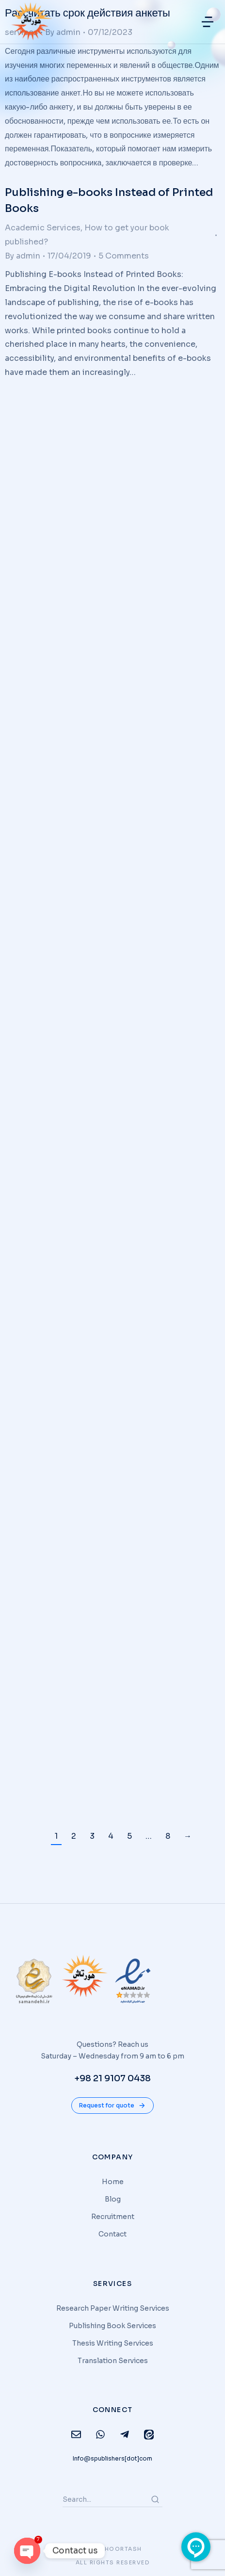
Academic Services (42, 228)
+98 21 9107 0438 (112, 2078)
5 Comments (123, 256)
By (22, 256)
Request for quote (112, 2105)
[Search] (155, 2499)
